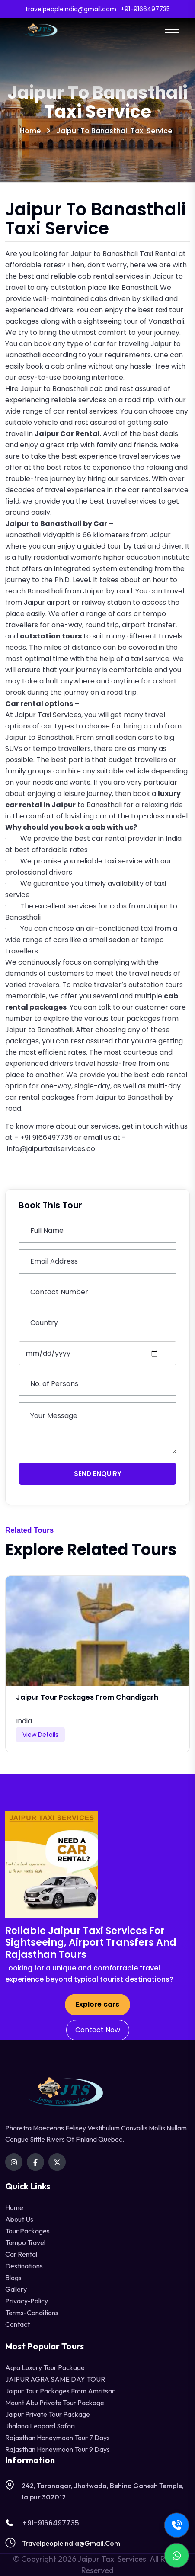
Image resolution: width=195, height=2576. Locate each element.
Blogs (13, 2277)
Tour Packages (27, 2230)
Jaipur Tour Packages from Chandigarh (87, 1697)
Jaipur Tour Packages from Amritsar (60, 2391)
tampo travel (25, 2242)
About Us (19, 2219)
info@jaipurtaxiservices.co (51, 1149)
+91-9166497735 (42, 2523)
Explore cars (97, 2004)
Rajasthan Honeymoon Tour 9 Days (57, 2449)
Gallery (16, 2289)
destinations (24, 2266)
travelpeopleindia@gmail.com (71, 2543)
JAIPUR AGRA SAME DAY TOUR (55, 2379)
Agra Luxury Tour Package (45, 2367)
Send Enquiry (97, 1473)
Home (30, 131)
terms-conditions (31, 2312)
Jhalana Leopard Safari (40, 2426)
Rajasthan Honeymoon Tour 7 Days (57, 2437)
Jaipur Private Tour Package (47, 2414)
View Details (40, 1734)
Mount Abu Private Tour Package (54, 2402)
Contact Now (97, 2030)
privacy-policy (26, 2301)
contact (17, 2324)
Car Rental (21, 2254)
